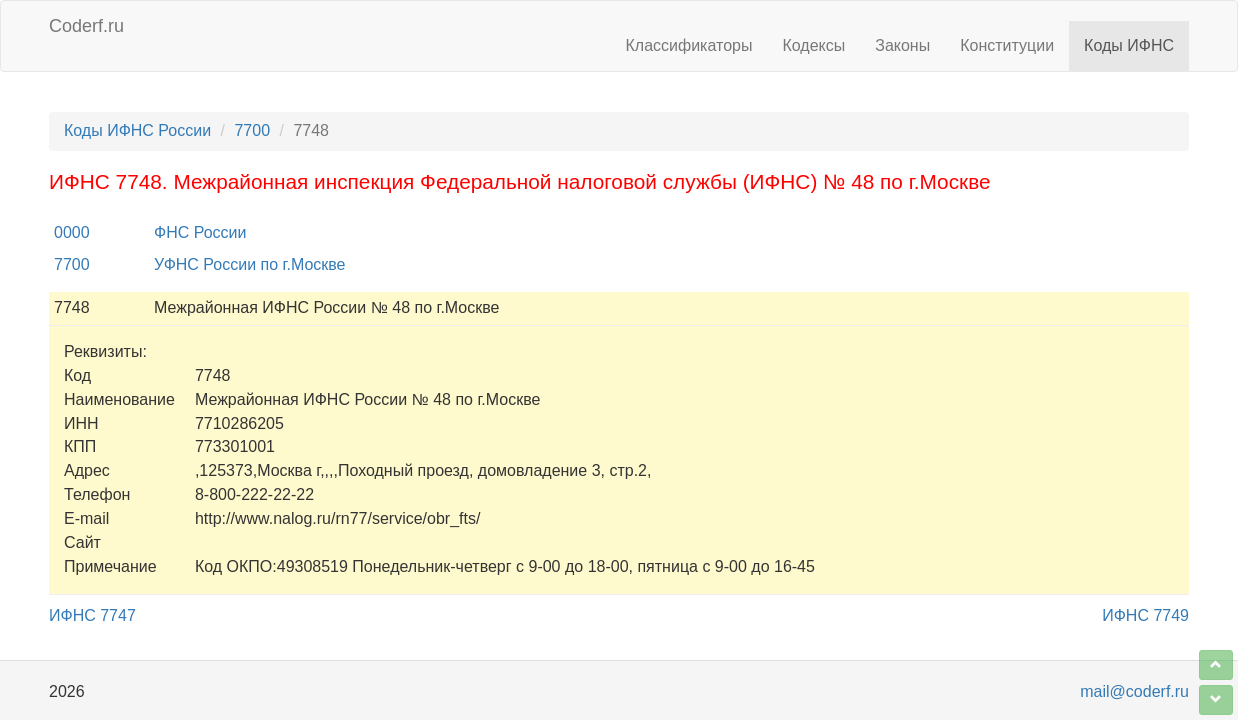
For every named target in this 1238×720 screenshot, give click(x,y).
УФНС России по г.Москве (250, 264)
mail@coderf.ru (1134, 691)
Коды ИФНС (1129, 45)
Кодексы (813, 45)
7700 (252, 130)
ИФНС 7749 (1145, 615)
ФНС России (200, 232)
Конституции (1007, 45)
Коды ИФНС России (137, 130)
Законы (902, 45)
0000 (72, 232)
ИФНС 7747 (92, 615)
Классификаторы (689, 45)
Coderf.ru (86, 26)
